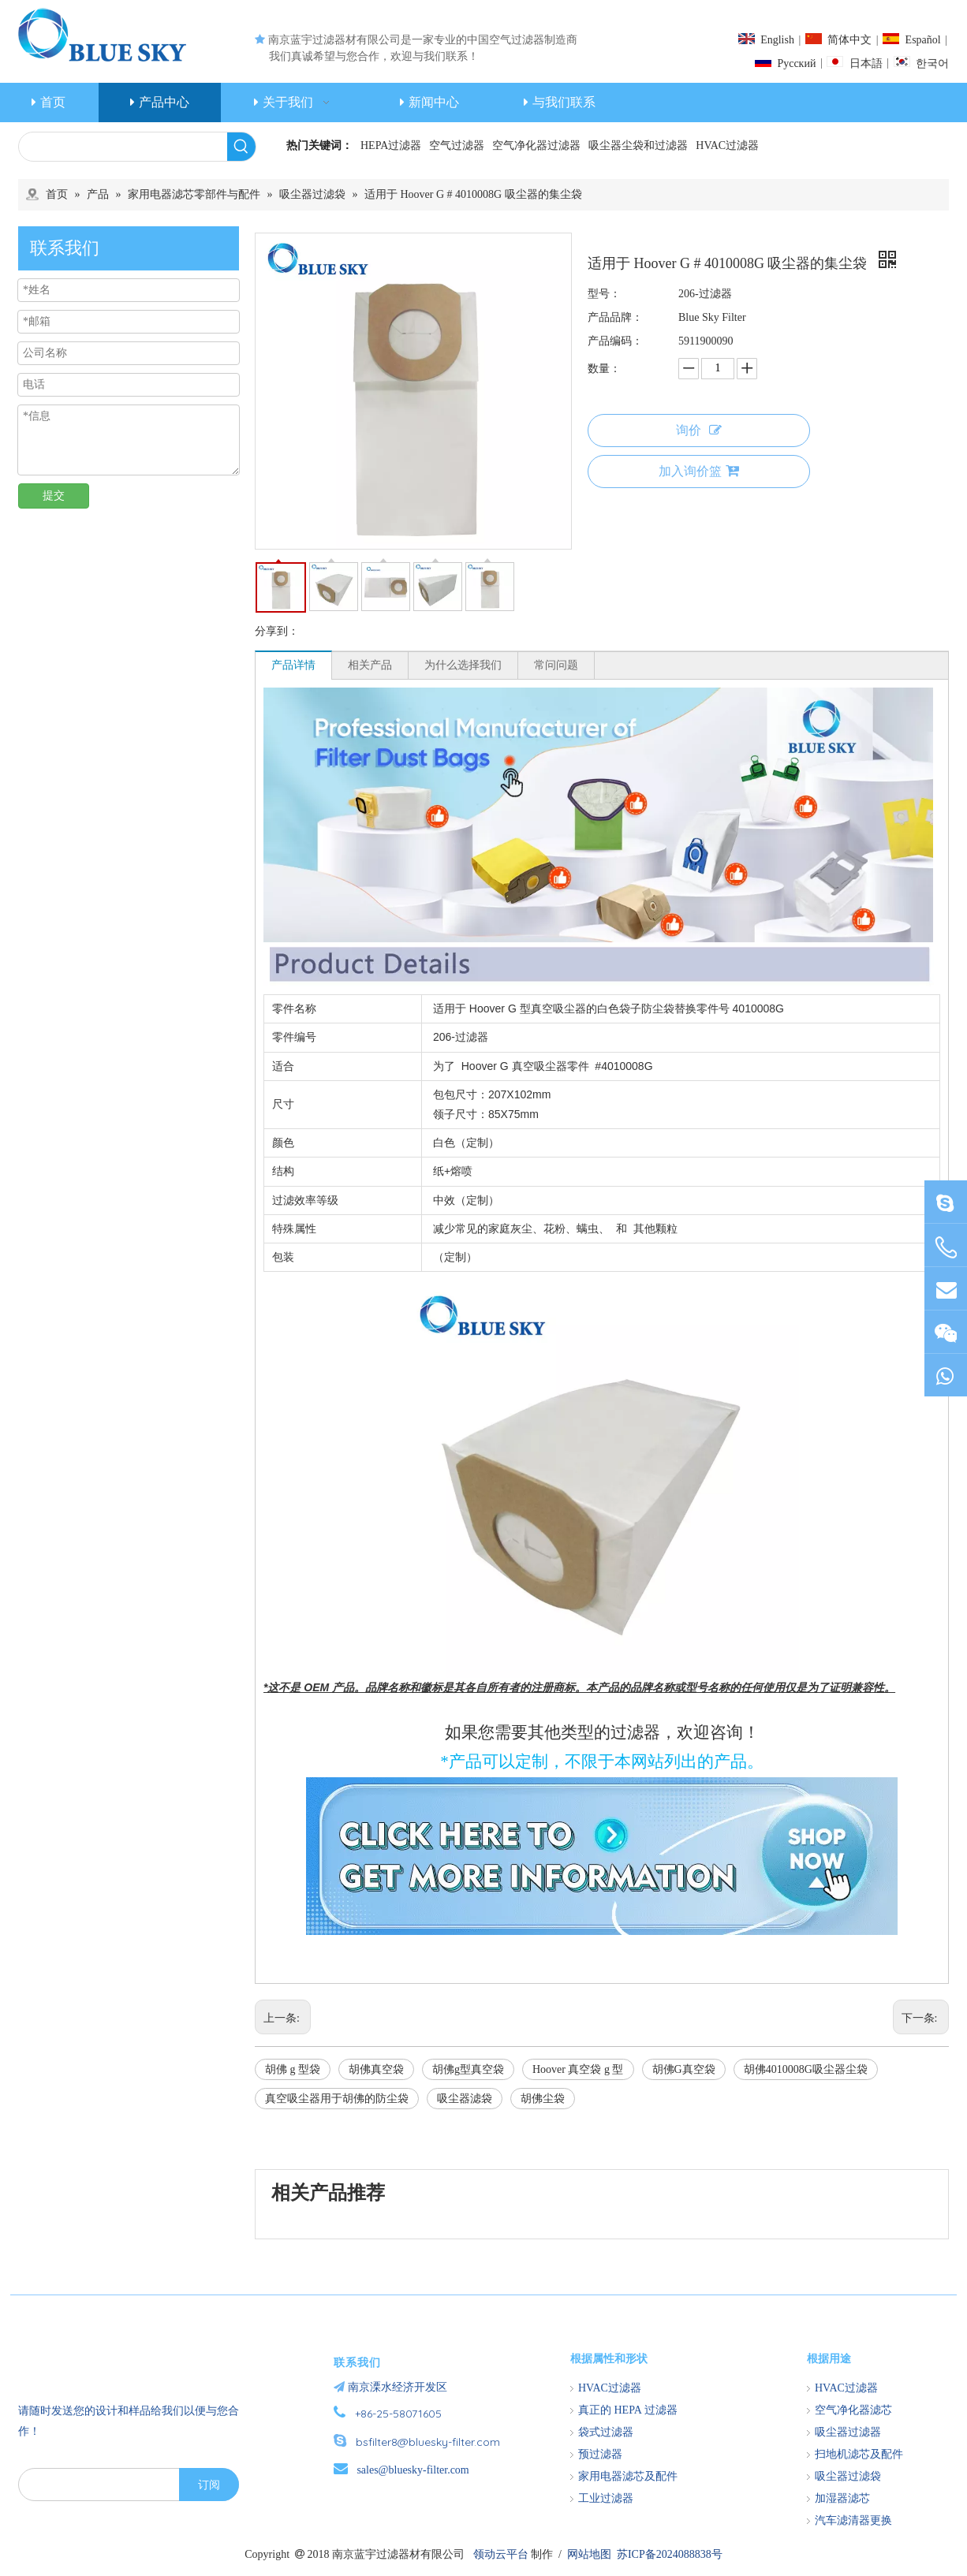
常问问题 (556, 665)
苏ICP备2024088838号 (669, 2554)
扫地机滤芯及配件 (859, 2454)
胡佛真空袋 (376, 2069)
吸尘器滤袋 (464, 2098)
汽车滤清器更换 (853, 2520)
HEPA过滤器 (390, 145)
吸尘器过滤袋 (848, 2476)
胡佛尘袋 (543, 2098)
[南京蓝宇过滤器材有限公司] (109, 2350)
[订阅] (209, 2484)
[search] (95, 2484)
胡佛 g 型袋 (292, 2069)
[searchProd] (123, 146)
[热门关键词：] (241, 146)
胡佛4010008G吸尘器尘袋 (806, 2069)
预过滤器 (600, 2454)
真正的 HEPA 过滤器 (628, 2410)
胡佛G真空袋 (683, 2069)
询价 (699, 430)
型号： (604, 294)
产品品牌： (615, 317)
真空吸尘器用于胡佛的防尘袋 (337, 2098)
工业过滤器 (605, 2498)
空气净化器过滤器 (536, 145)
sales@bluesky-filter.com (413, 2470)
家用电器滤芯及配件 (628, 2476)
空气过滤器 (456, 145)
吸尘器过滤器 (848, 2432)
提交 (54, 495)
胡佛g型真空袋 (468, 2069)
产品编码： (615, 341)
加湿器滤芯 (842, 2498)
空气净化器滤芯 (853, 2410)
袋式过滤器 (605, 2432)
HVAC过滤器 (727, 145)
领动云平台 (500, 2554)
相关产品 (370, 665)
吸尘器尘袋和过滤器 (638, 145)
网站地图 (589, 2554)
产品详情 (293, 665)
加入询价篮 (699, 470)
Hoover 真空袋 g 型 (578, 2069)
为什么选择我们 (463, 665)
